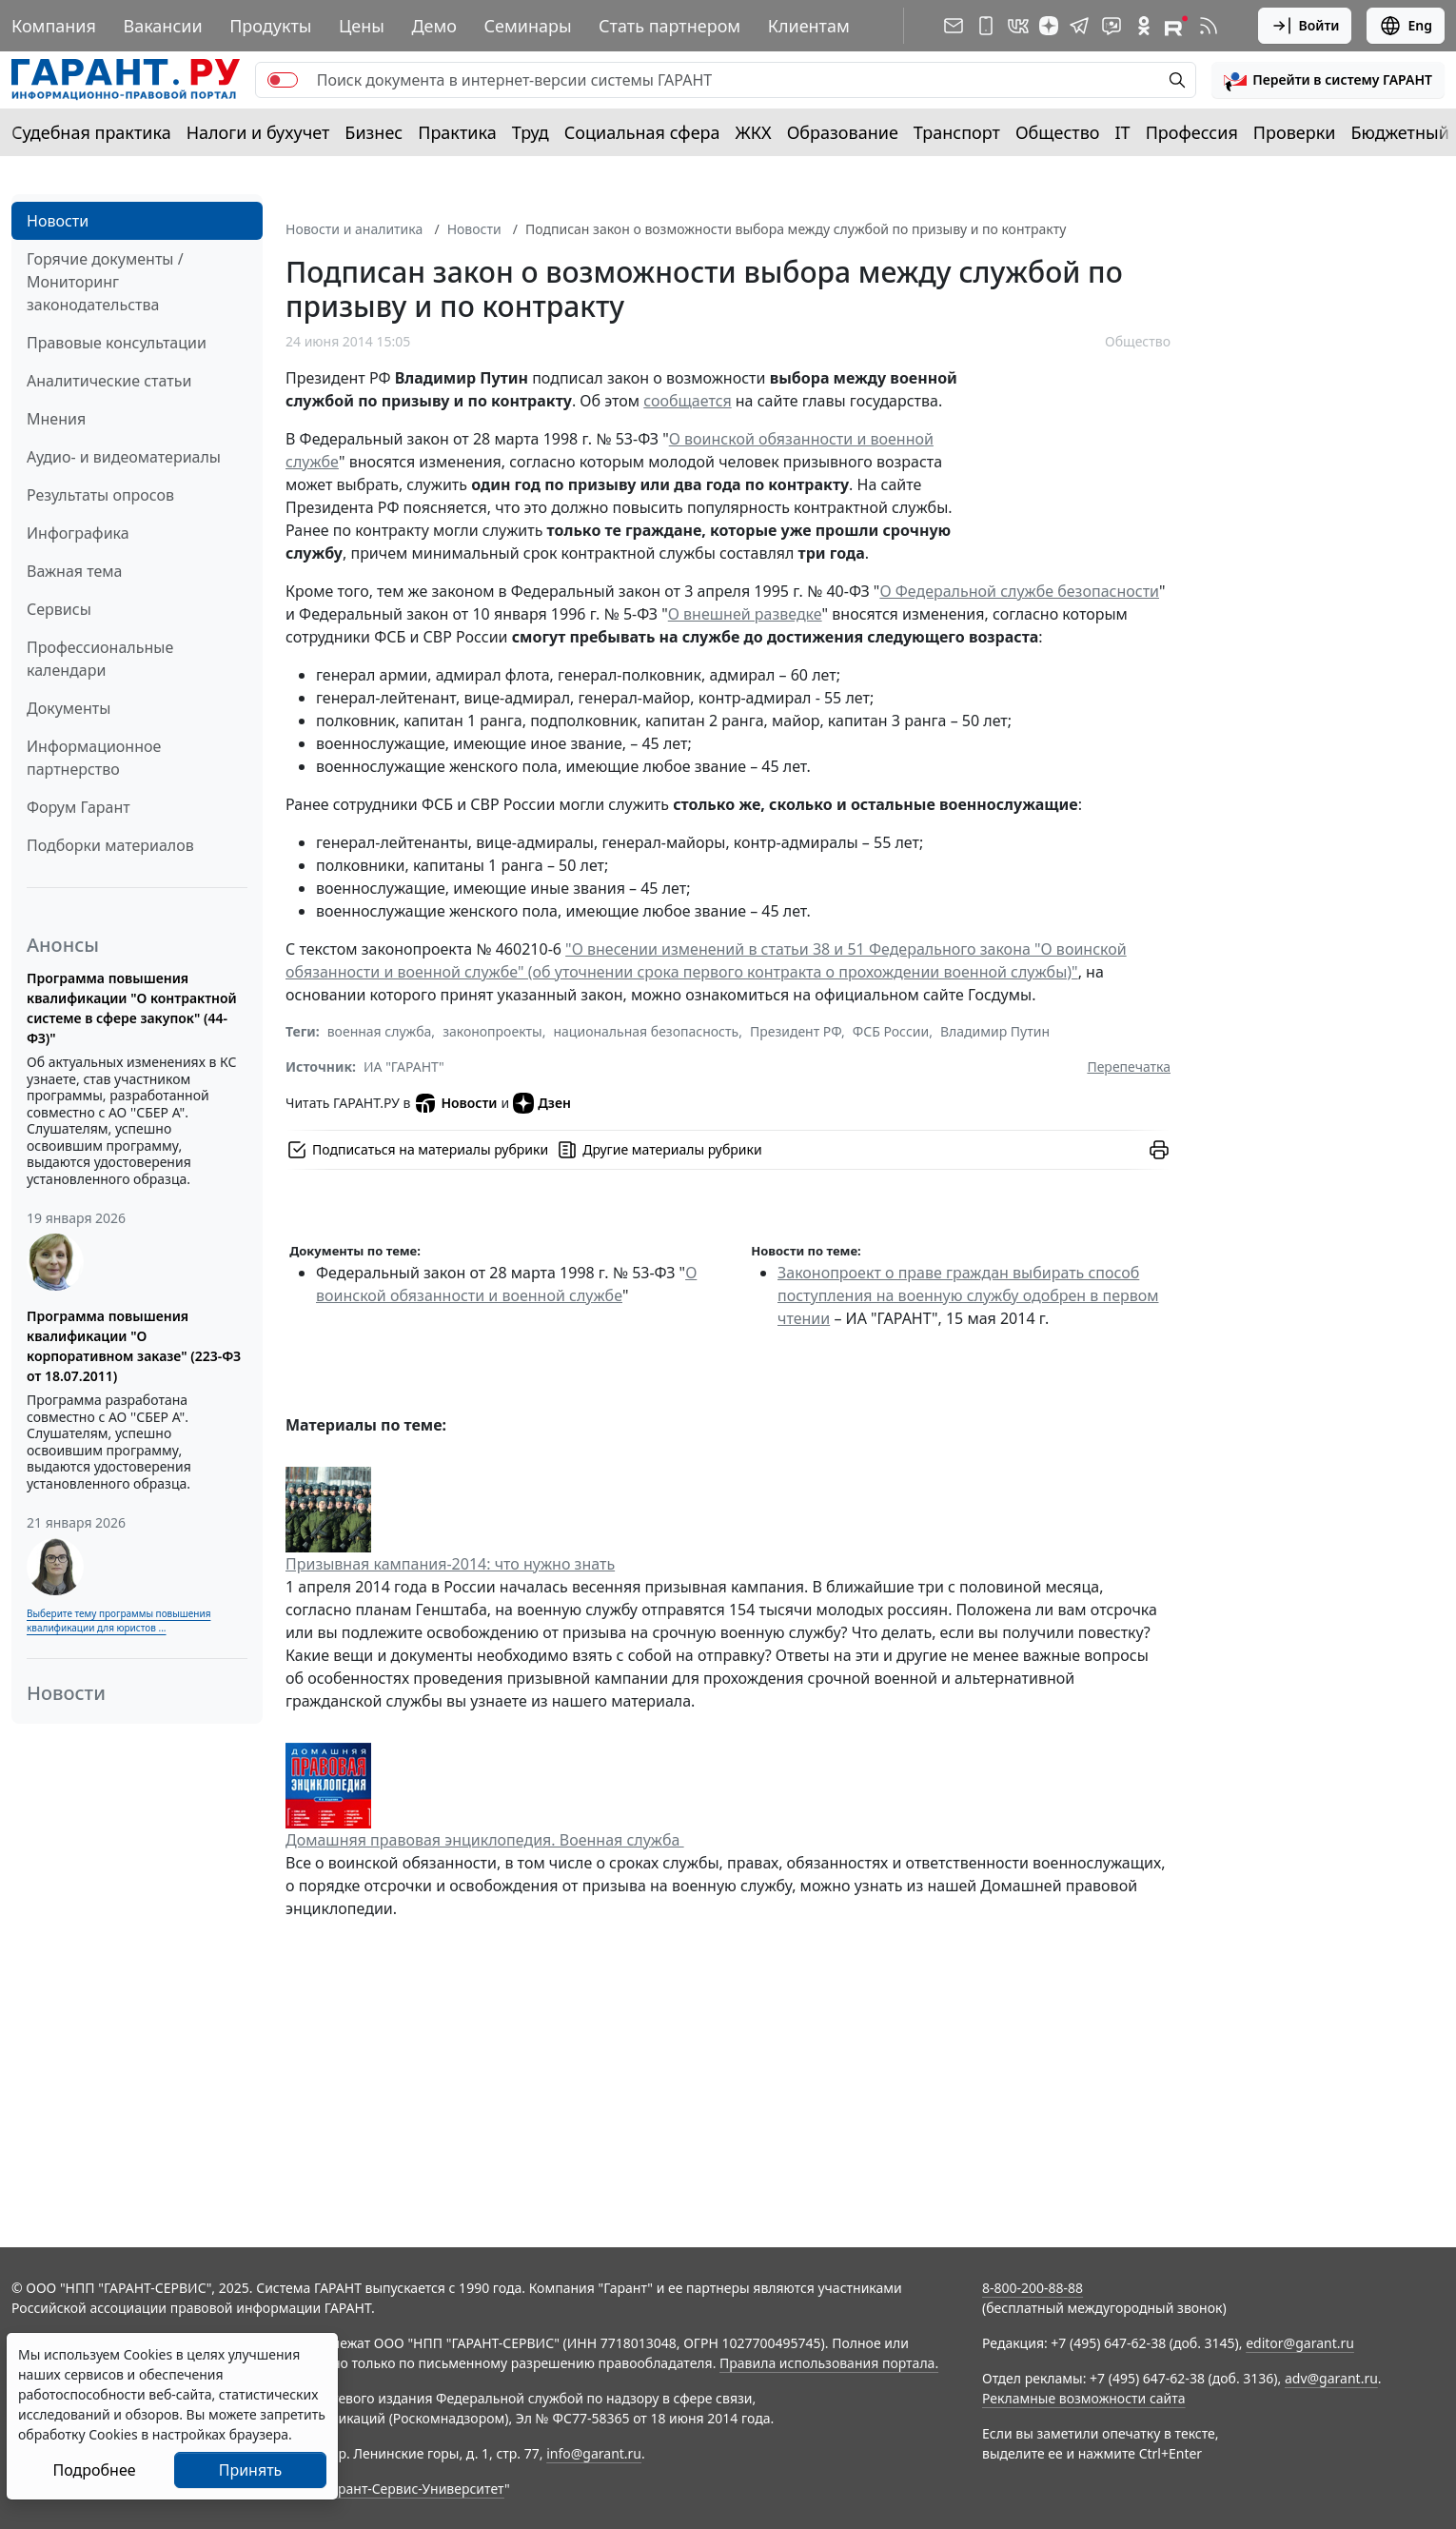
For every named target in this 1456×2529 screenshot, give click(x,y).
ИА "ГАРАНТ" (404, 1066)
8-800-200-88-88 (1032, 2288)
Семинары (527, 25)
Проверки (1294, 132)
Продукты (270, 25)
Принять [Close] (251, 2470)
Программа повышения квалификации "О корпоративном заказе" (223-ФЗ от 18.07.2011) (134, 1346)
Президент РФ (795, 1031)
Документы (68, 708)
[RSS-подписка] (1208, 25)
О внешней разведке (745, 613)
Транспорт (957, 132)
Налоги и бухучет (258, 132)
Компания (53, 25)
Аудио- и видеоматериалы (124, 456)
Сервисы (59, 609)
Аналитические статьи (109, 380)
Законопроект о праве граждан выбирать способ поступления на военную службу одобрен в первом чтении (968, 1295)
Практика (457, 132)
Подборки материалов (110, 845)
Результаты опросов (100, 494)
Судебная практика (91, 132)
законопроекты (492, 1031)
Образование (842, 132)
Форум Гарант (78, 807)
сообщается (687, 400)
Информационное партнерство (94, 758)
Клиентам (809, 25)
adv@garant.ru (1331, 2378)
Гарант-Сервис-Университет (414, 2489)
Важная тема (75, 571)
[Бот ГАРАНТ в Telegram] (1111, 25)
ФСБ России (891, 1031)
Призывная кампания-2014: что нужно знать (450, 1563)
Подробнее (93, 2470)
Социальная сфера (642, 132)
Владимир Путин (995, 1031)
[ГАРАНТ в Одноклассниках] (1143, 25)
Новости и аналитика (354, 229)
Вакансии (162, 25)
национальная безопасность (645, 1031)
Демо (434, 25)
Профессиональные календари (100, 659)
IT (1123, 132)
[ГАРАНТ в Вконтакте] (1018, 25)
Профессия (1192, 132)
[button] (1328, 80)
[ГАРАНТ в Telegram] (1079, 25)
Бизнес (373, 132)
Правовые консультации (117, 342)
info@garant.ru (593, 2453)
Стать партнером (669, 25)
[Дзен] (1048, 25)
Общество (1057, 132)
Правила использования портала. (828, 2363)
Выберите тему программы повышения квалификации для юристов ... (118, 1620)
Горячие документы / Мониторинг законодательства (105, 281)
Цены (361, 25)
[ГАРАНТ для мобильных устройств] (985, 25)
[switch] (282, 80)
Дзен (542, 1103)
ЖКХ (754, 132)
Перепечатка (1129, 1066)
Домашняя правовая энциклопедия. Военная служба (484, 1839)
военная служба (379, 1031)
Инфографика (78, 533)
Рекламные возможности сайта (1084, 2398)
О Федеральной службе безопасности (1019, 591)
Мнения (56, 418)
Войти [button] (1305, 25)
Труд (530, 132)
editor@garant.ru (1300, 2343)
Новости (58, 220)
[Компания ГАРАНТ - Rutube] (1176, 25)
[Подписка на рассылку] (953, 25)
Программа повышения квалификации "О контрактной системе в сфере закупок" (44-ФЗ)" (132, 1008)
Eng (1405, 25)
